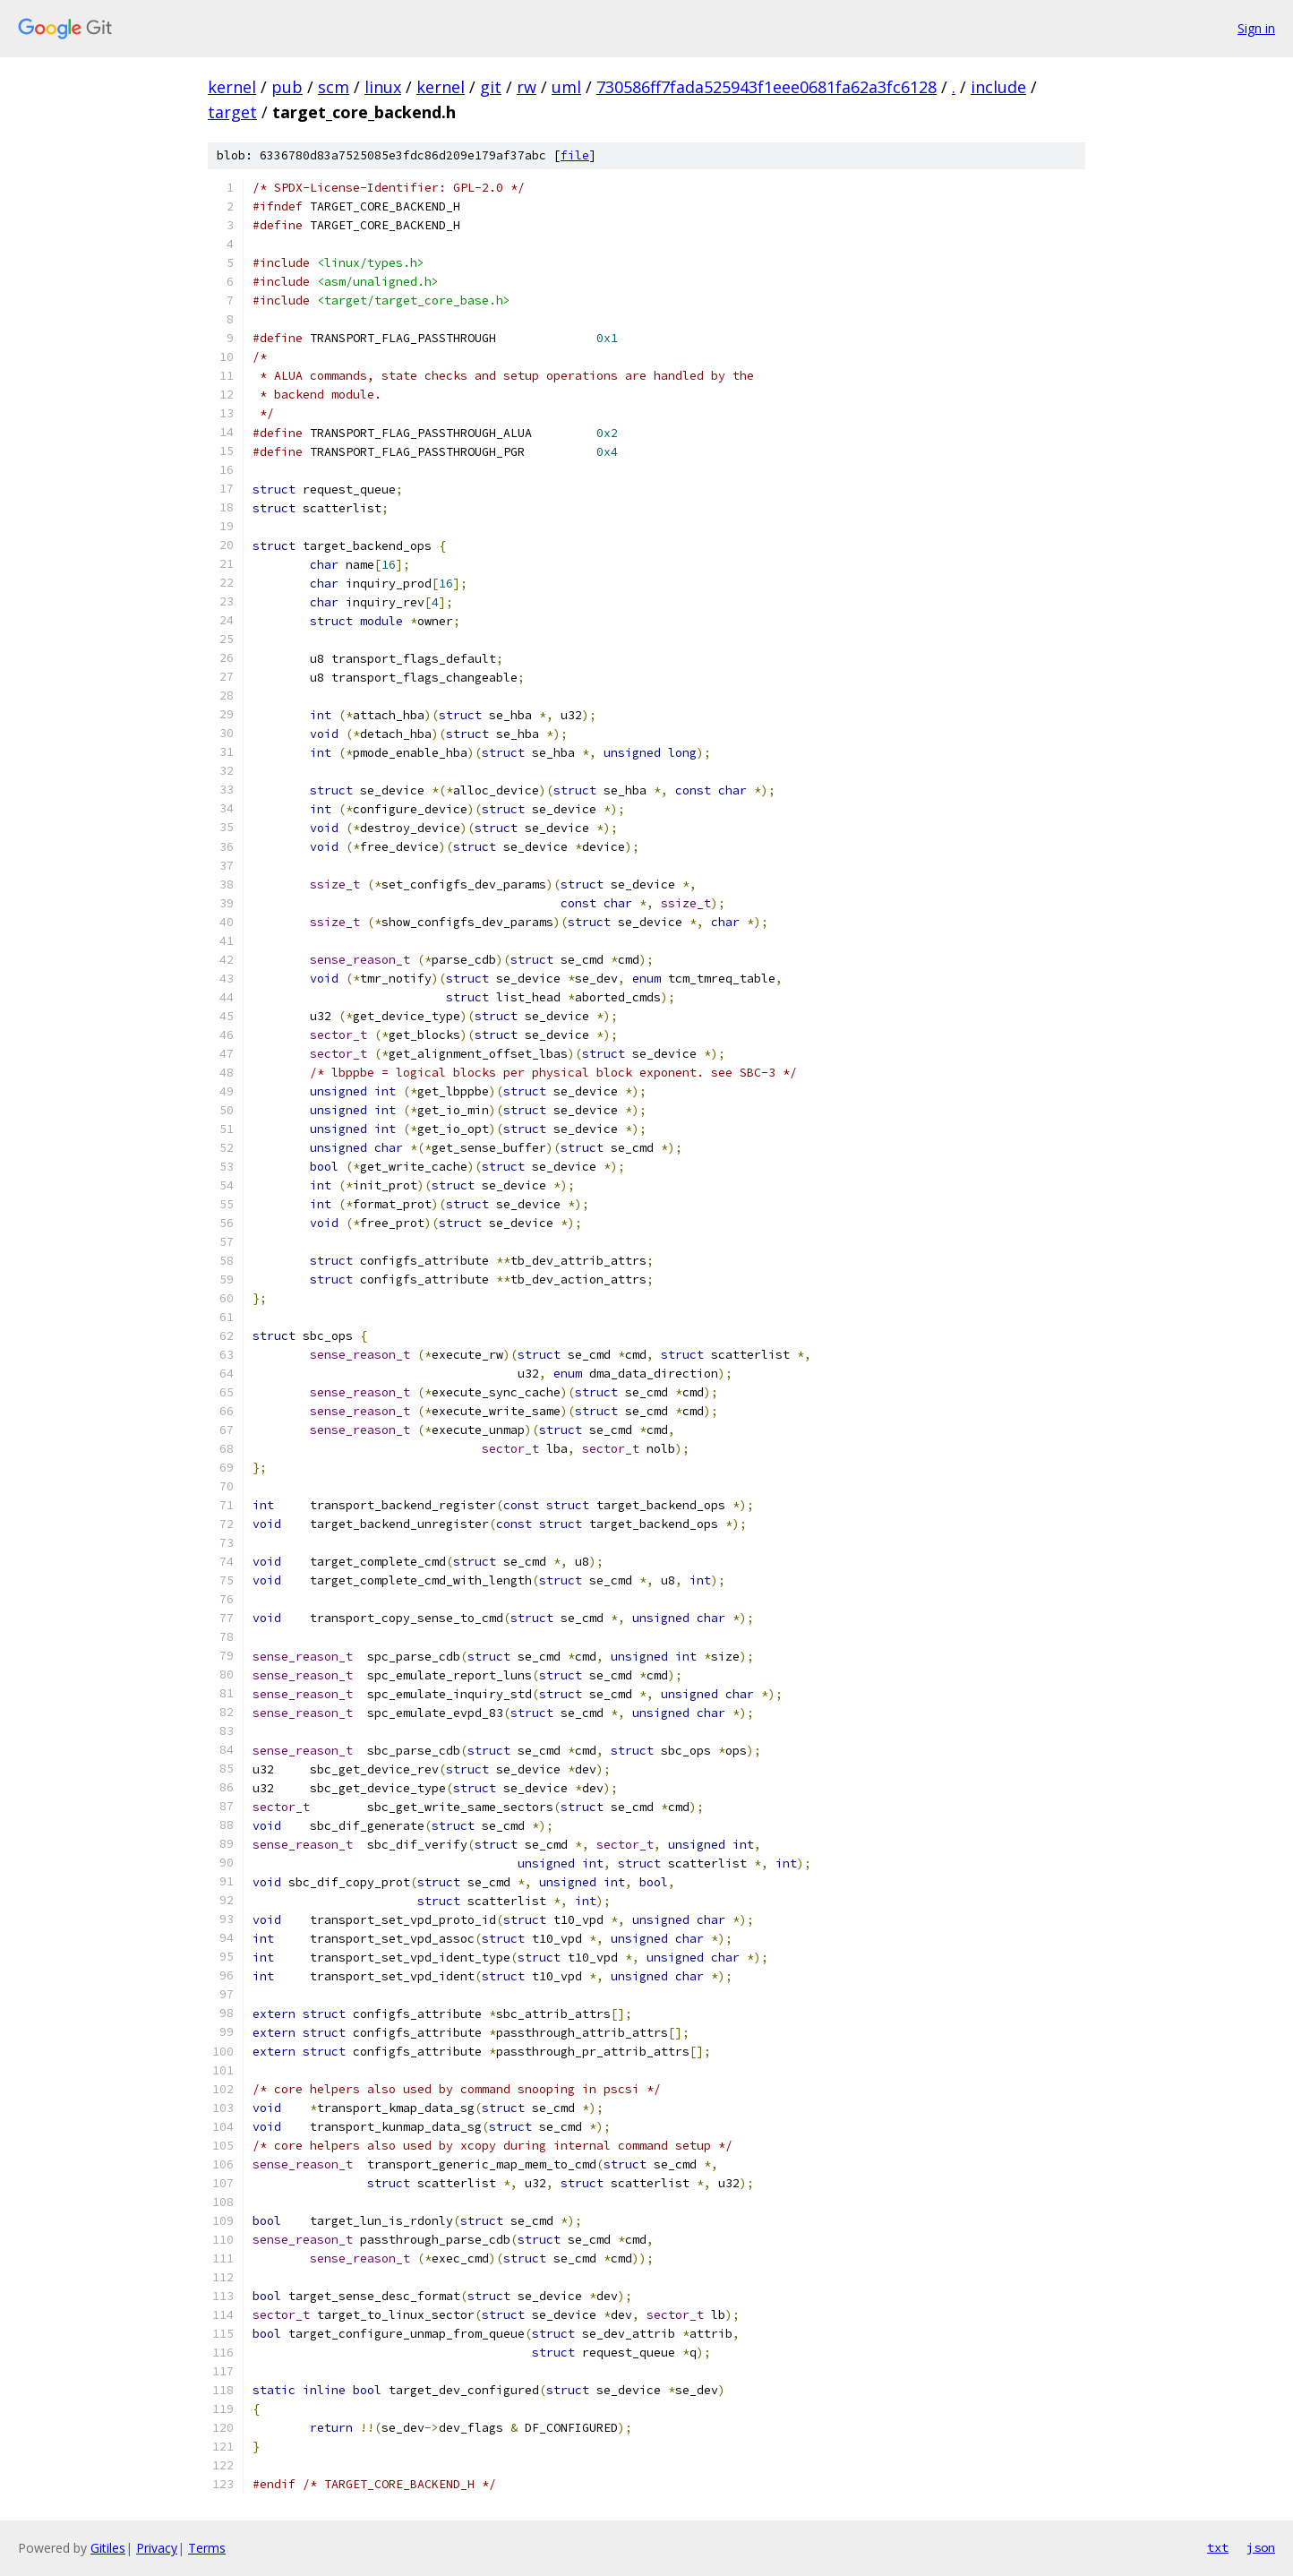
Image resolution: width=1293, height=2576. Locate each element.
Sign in (1256, 28)
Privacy (156, 2547)
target (232, 112)
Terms (207, 2547)
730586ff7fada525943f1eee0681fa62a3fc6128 (766, 87)
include (998, 87)
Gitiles (107, 2547)
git (490, 87)
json (1260, 2547)
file (575, 155)
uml (566, 87)
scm (333, 87)
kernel (232, 87)
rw (526, 87)
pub (287, 87)
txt (1218, 2547)
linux (382, 87)
